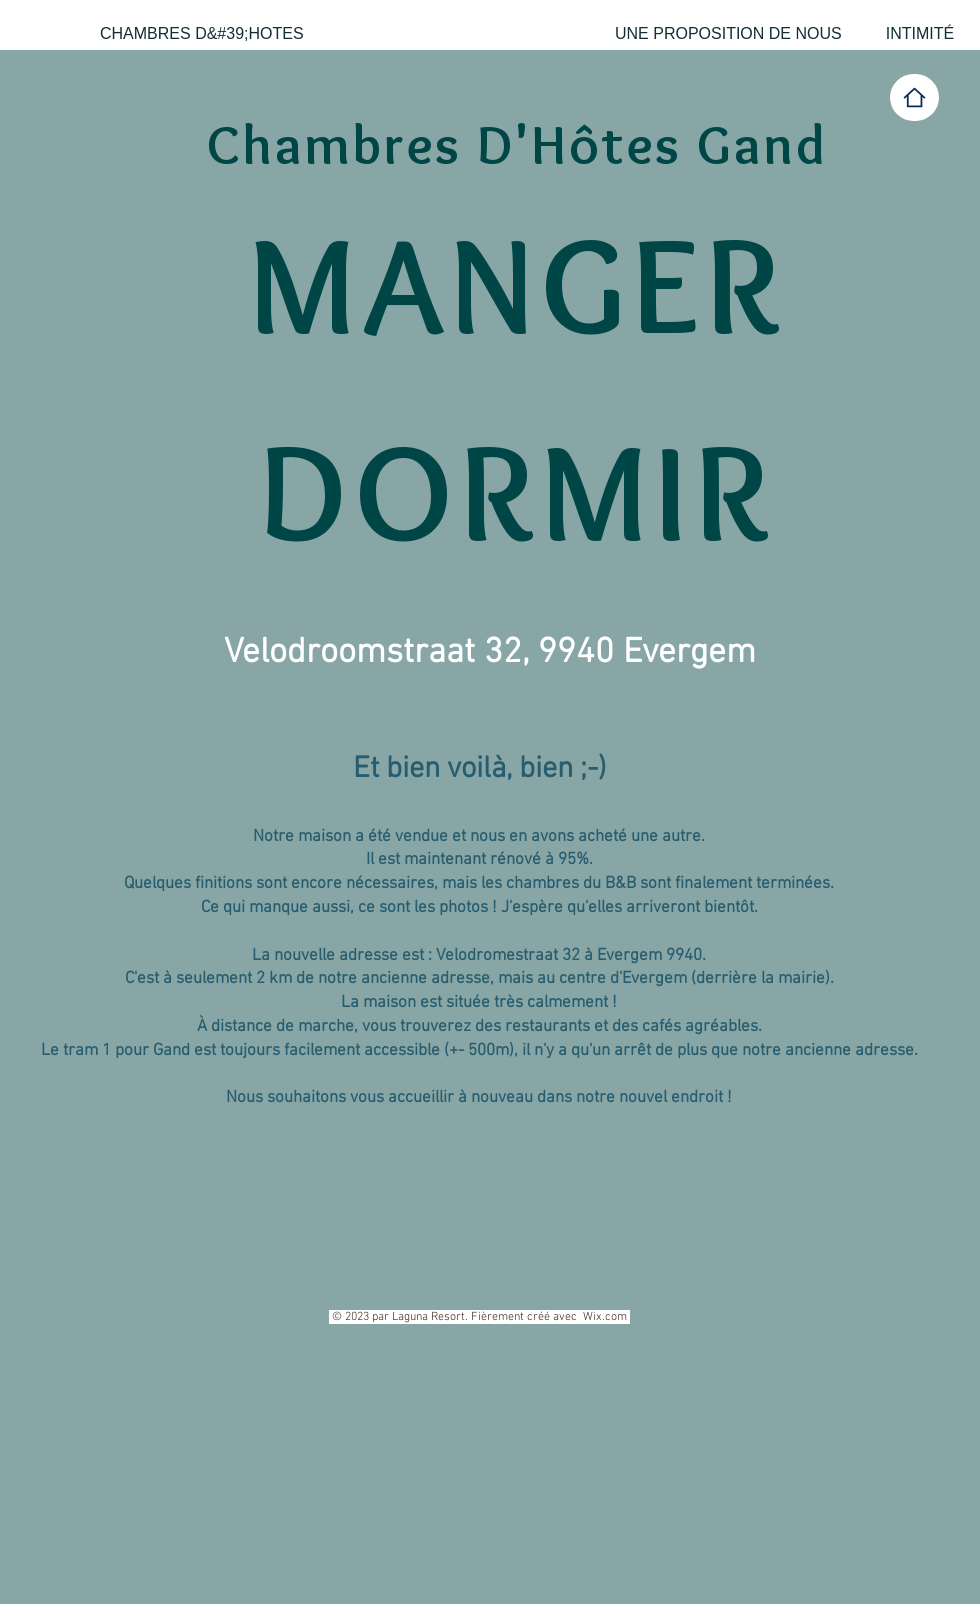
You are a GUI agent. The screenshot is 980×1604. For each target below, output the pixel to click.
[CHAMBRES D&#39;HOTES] (202, 34)
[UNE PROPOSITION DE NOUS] (728, 34)
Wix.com (605, 1317)
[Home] (914, 97)
